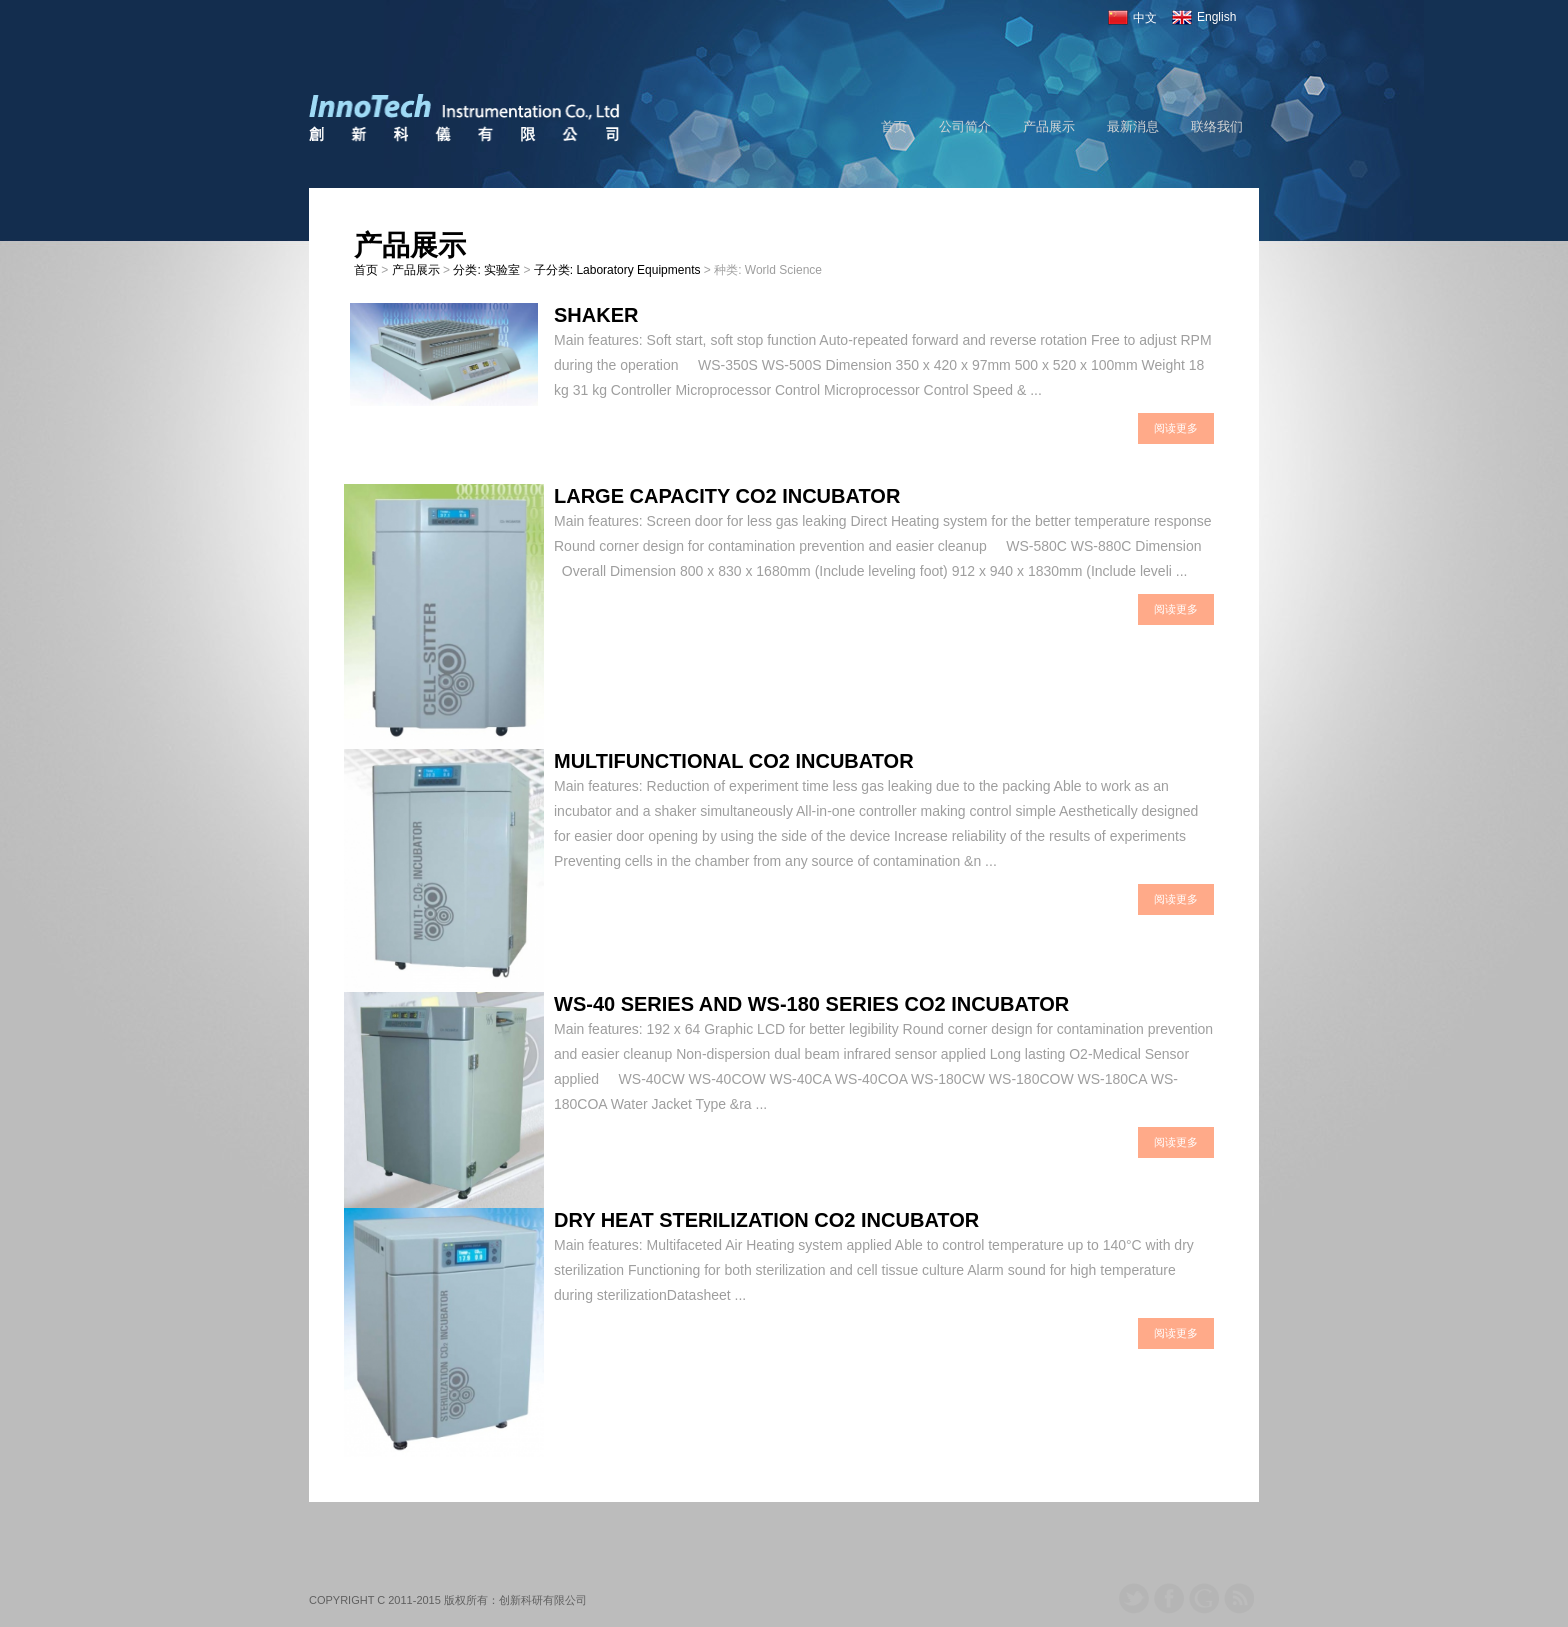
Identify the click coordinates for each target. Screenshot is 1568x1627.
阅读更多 (1176, 428)
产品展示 (1049, 126)
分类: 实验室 (486, 270)
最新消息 (1133, 126)
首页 (894, 126)
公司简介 (965, 126)
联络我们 (1217, 126)
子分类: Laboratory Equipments (617, 270)
